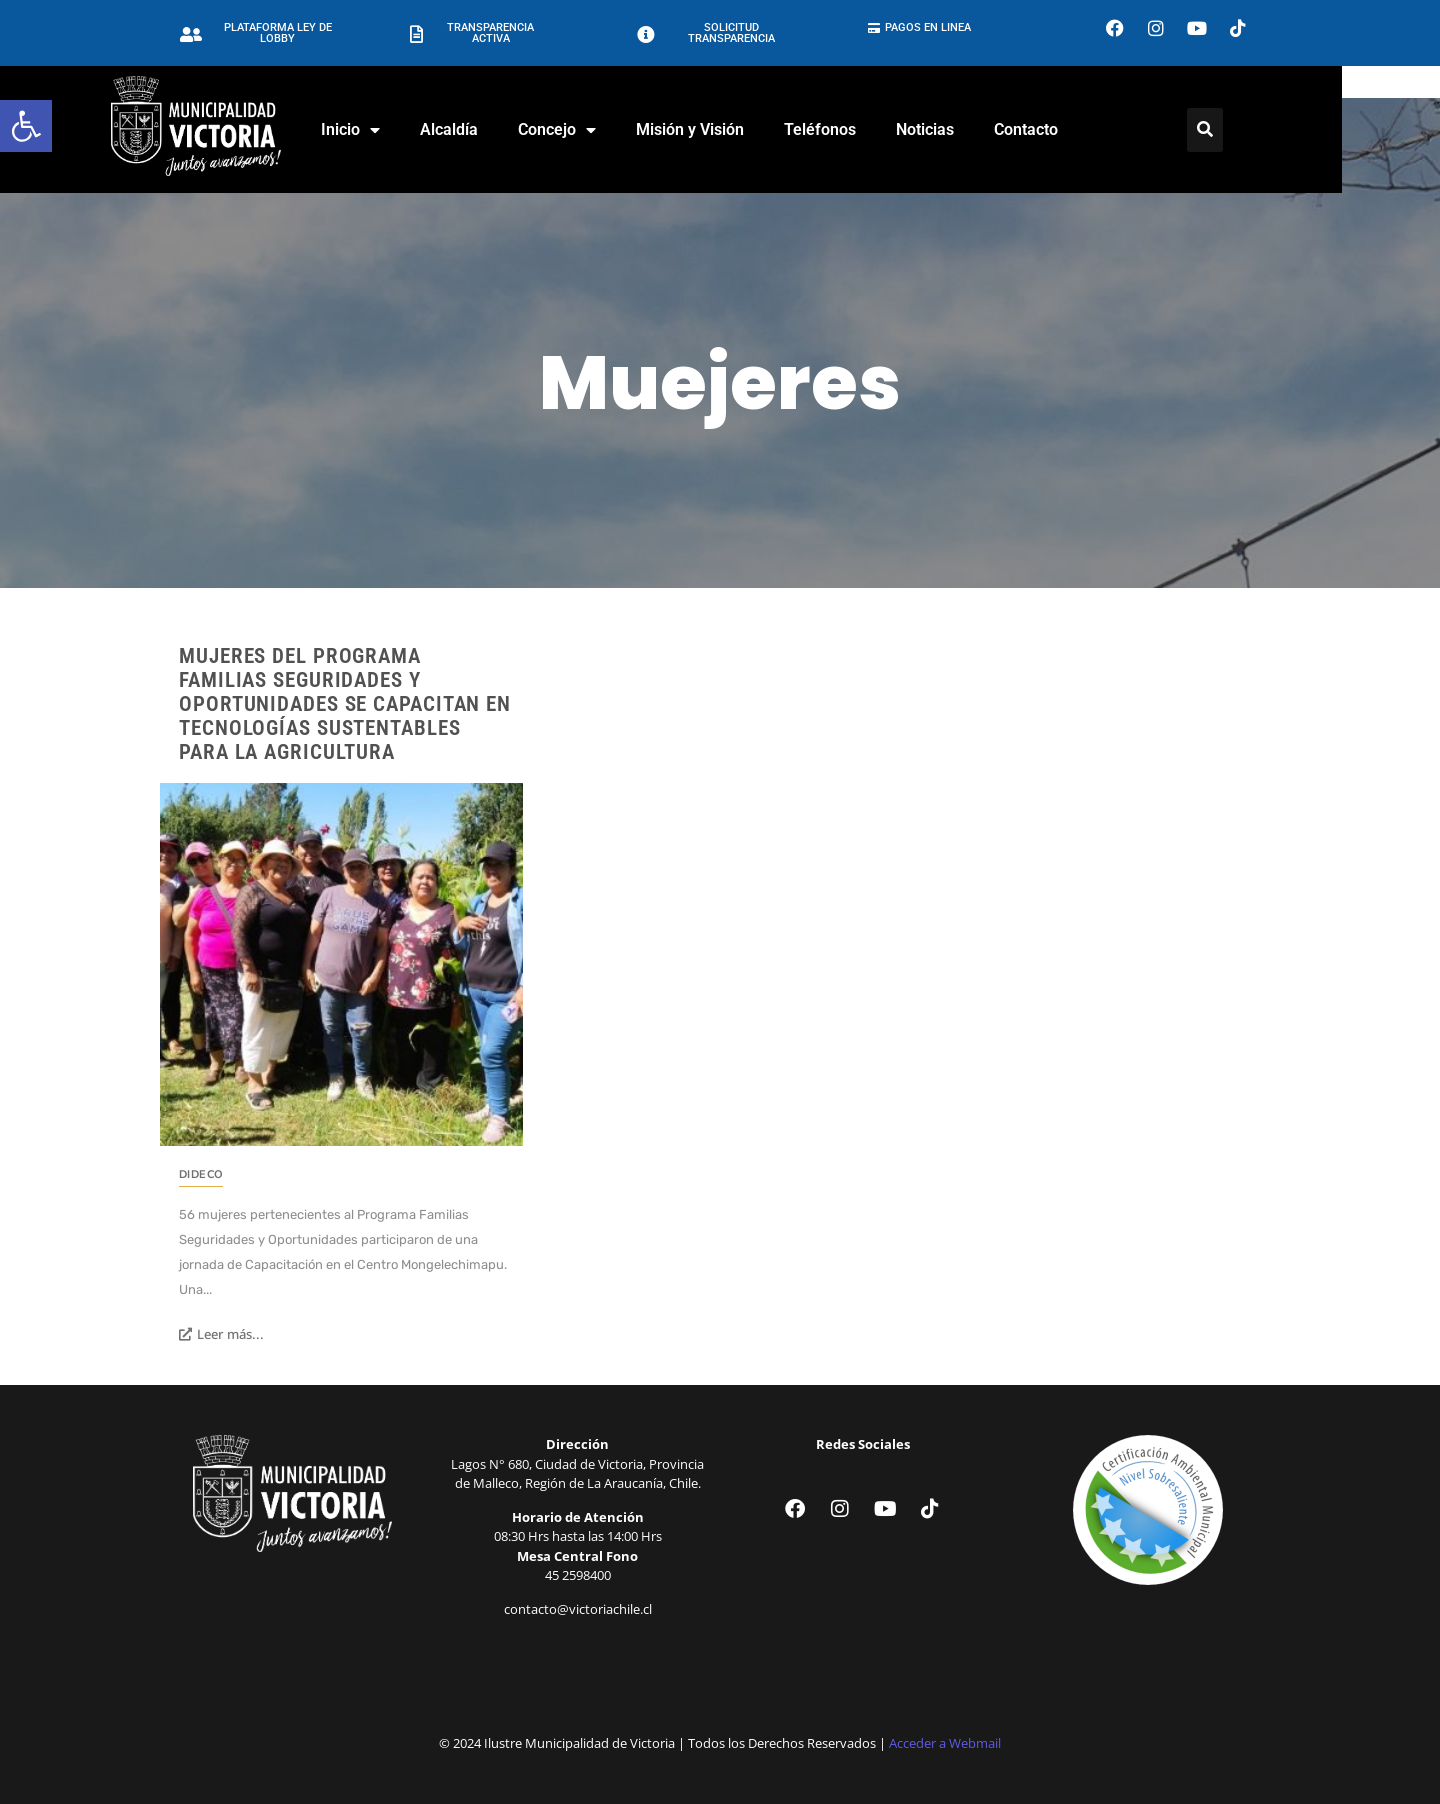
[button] (26, 126)
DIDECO (201, 1174)
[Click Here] (1254, 130)
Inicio (399, 130)
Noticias (974, 129)
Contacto (1075, 129)
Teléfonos (869, 129)
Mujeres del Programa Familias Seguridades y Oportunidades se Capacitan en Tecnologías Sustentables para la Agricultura (345, 704)
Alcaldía (498, 129)
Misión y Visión (739, 129)
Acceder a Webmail (945, 1743)
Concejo (606, 130)
